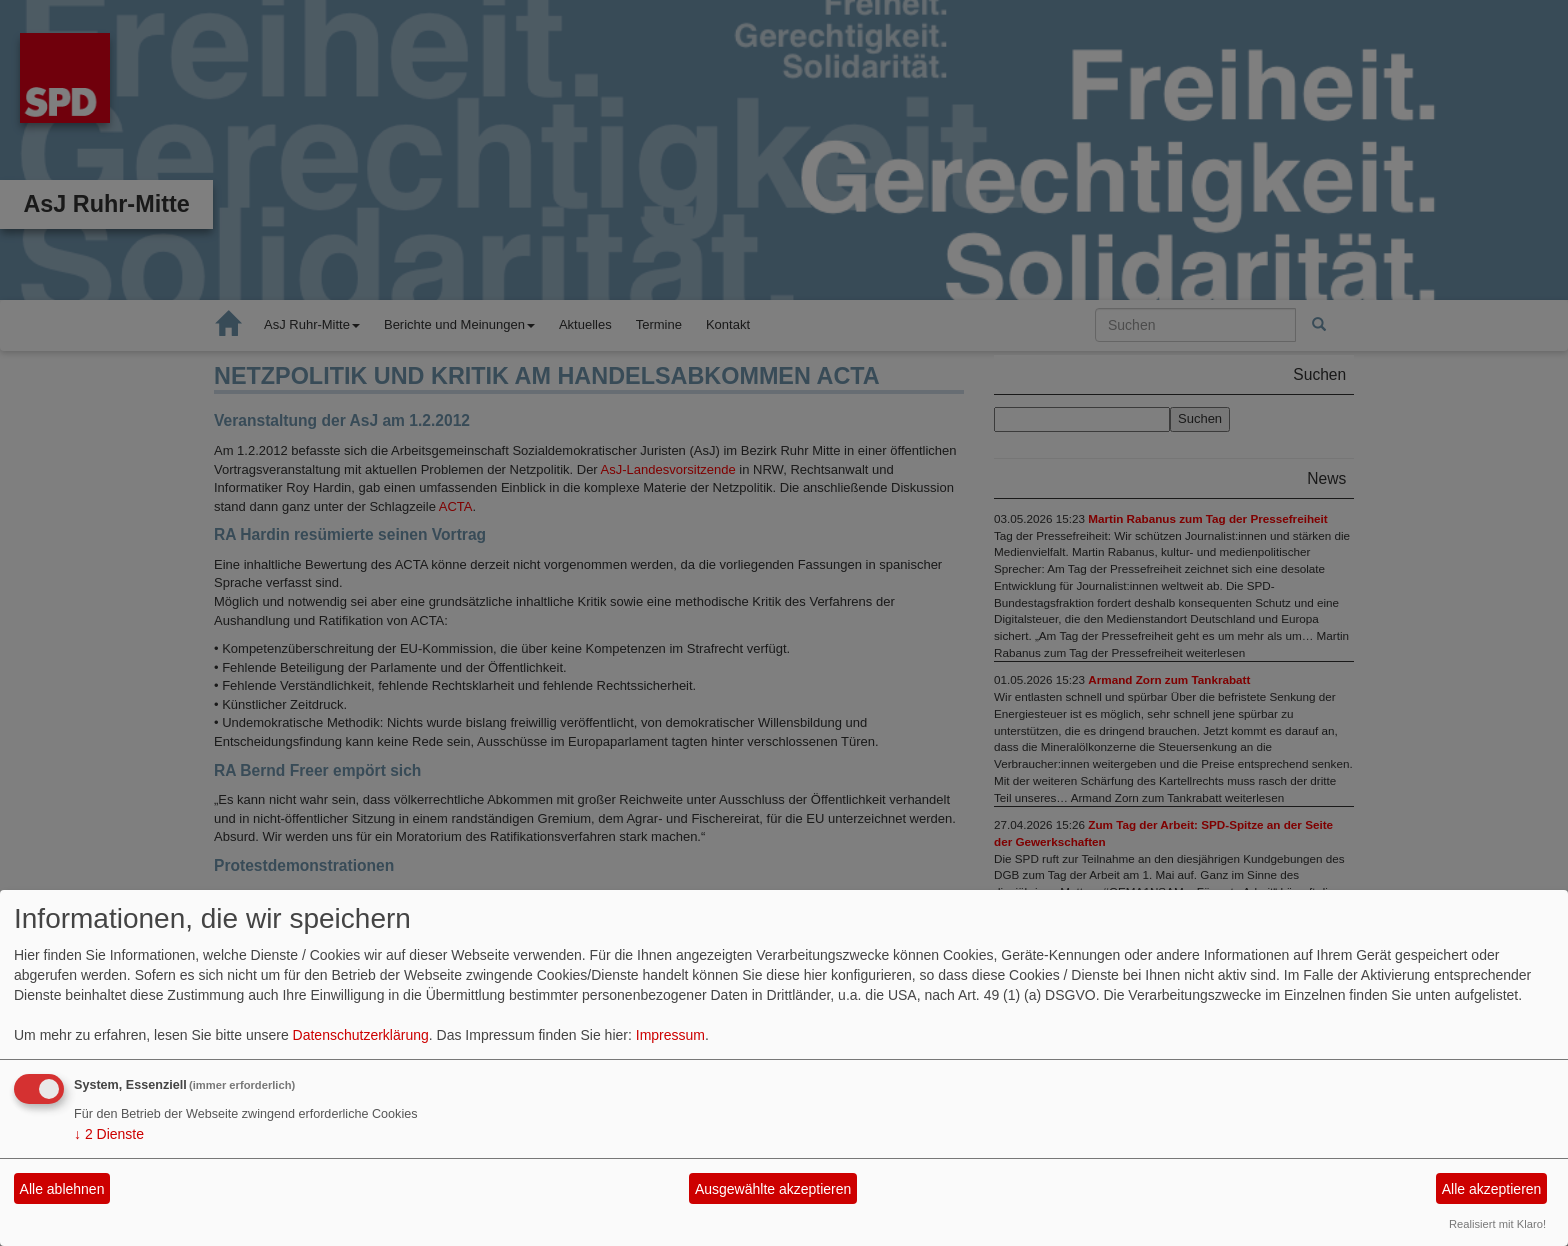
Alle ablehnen (62, 1189)
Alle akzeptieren (1492, 1189)
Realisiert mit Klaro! (1497, 1224)
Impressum (670, 1035)
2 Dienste (109, 1134)
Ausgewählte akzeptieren (773, 1189)
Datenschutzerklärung (361, 1035)
